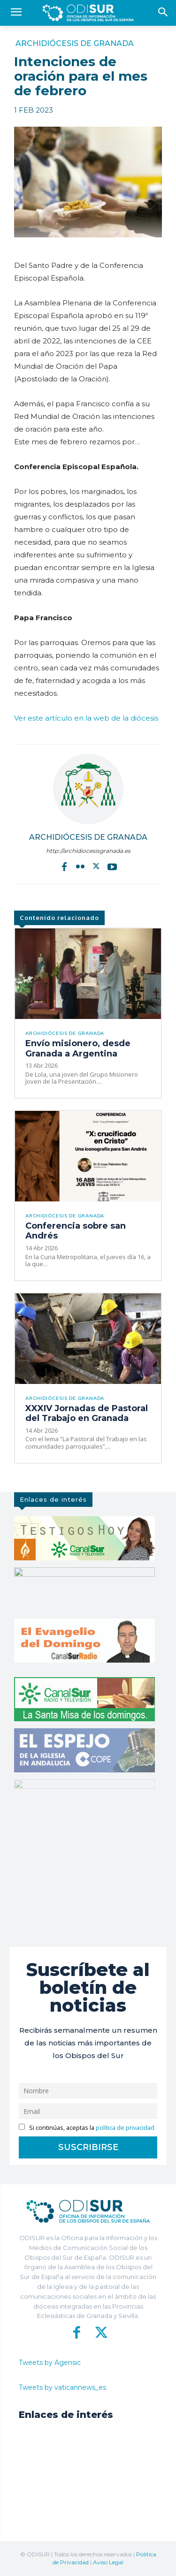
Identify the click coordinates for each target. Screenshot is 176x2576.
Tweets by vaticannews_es (62, 2387)
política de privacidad (125, 2128)
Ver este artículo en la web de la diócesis (86, 718)
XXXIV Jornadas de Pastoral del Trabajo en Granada (86, 1413)
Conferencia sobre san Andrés (75, 1231)
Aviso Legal (108, 2562)
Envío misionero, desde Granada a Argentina (77, 1048)
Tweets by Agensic (50, 2362)
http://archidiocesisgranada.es (88, 850)
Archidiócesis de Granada (74, 43)
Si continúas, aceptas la (86, 2128)
